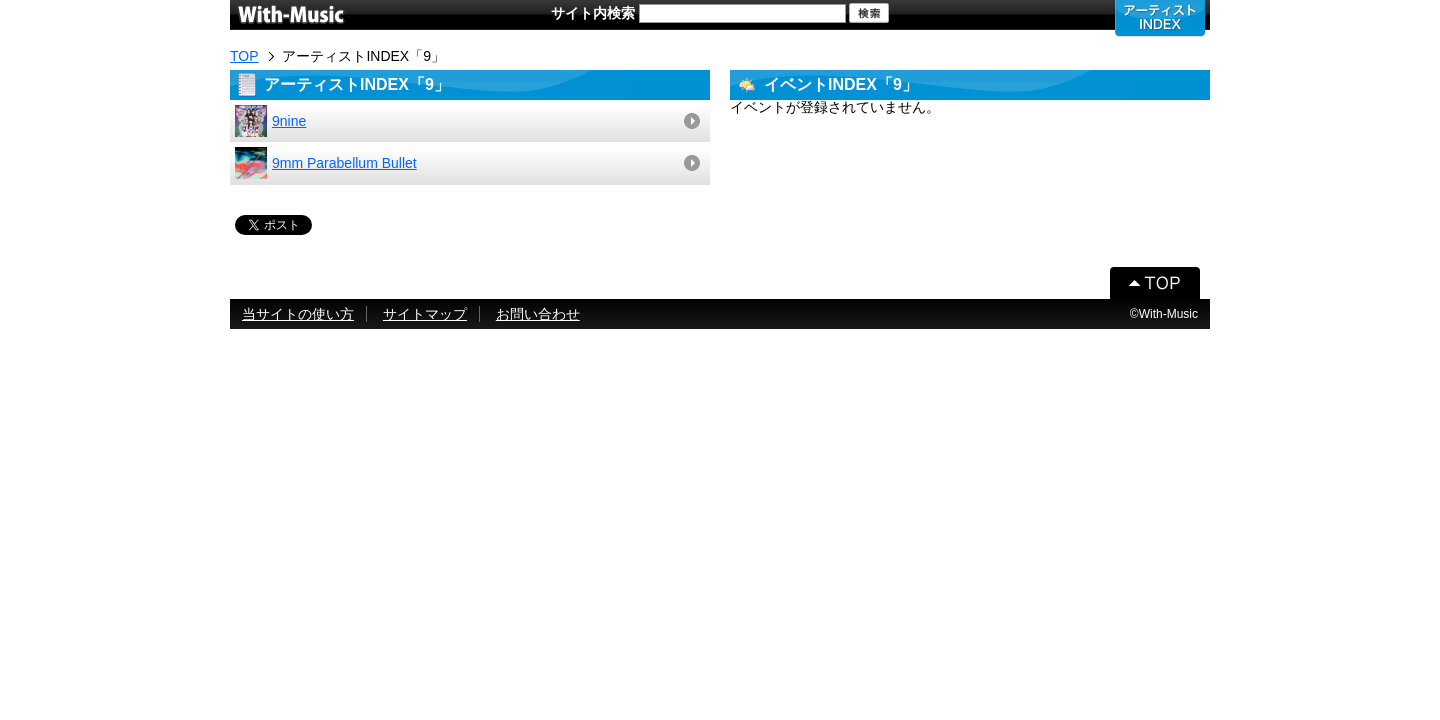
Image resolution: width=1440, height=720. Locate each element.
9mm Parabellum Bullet (326, 163)
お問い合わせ (538, 314)
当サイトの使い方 (298, 314)
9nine (270, 121)
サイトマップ (425, 314)
